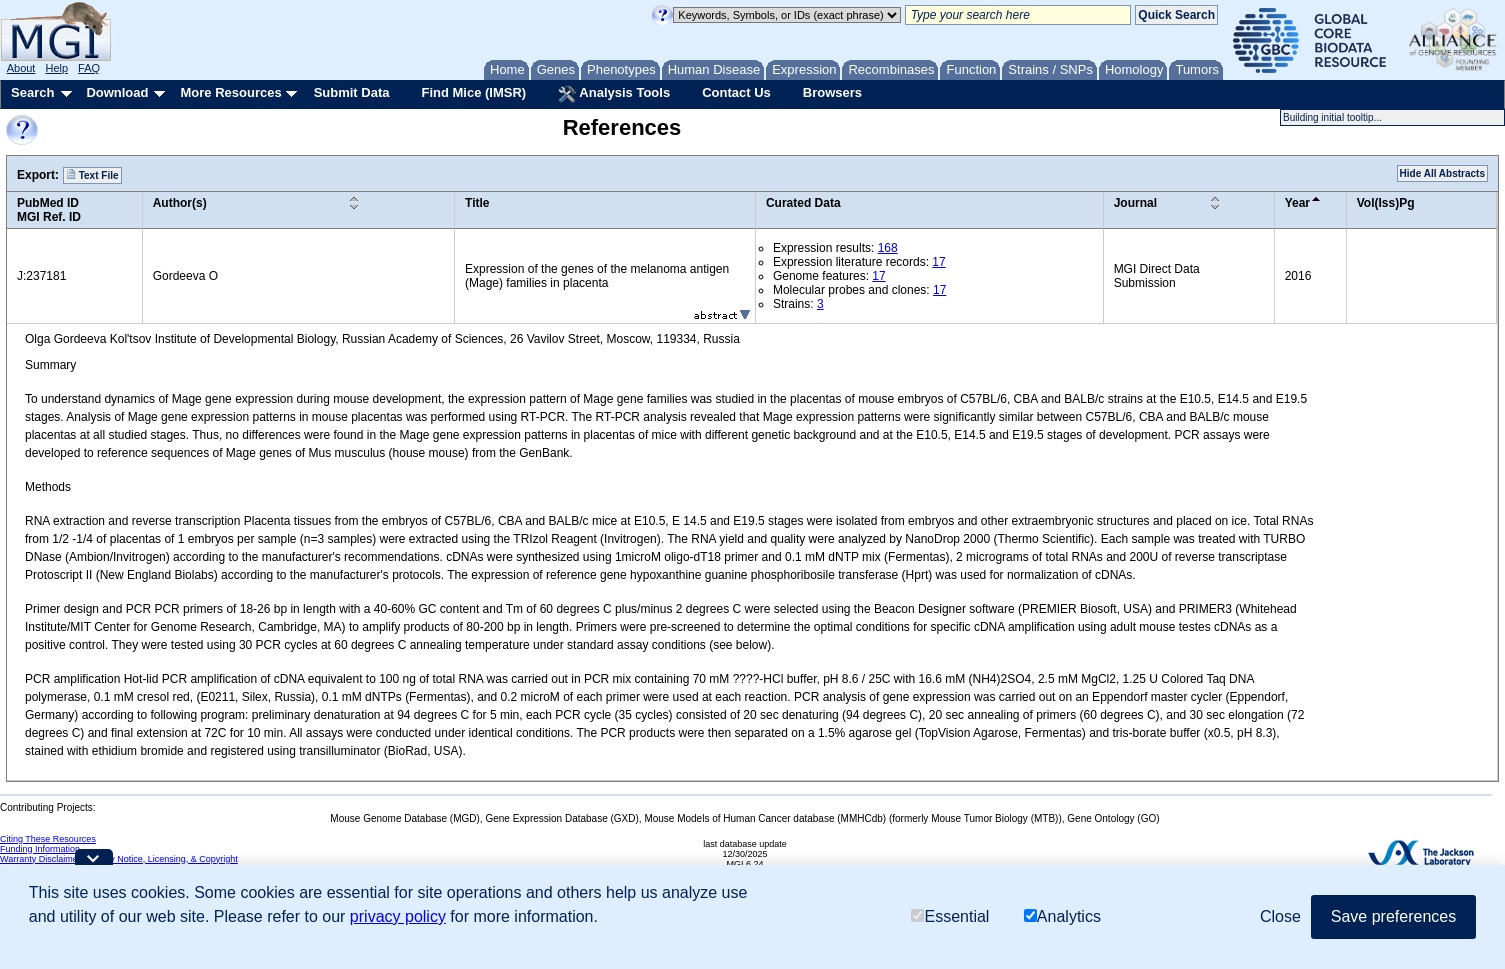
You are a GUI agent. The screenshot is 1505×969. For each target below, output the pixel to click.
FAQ (89, 68)
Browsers (832, 92)
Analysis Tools (614, 94)
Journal (1135, 203)
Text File (92, 175)
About (21, 68)
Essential (950, 916)
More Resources (230, 92)
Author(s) (180, 203)
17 (938, 262)
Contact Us (736, 92)
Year (1297, 203)
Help (56, 68)
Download (117, 92)
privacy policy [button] (398, 916)
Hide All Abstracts (1442, 173)
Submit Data (352, 92)
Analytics (1062, 916)
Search (32, 92)
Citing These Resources (48, 839)
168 (888, 248)
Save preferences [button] (1393, 916)
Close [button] (1280, 916)
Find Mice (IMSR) (473, 92)
